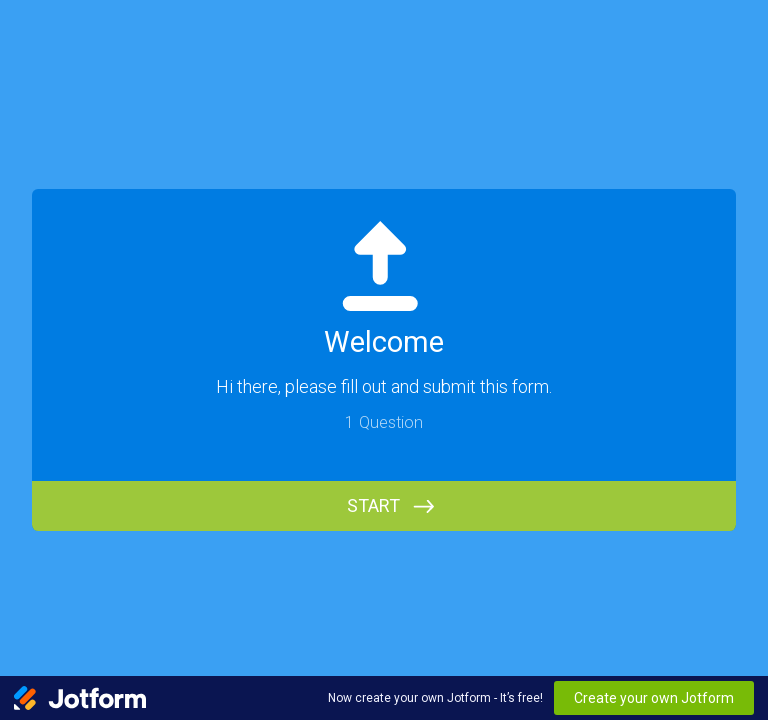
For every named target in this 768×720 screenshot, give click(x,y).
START (373, 505)
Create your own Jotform (654, 698)
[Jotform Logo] (80, 698)
